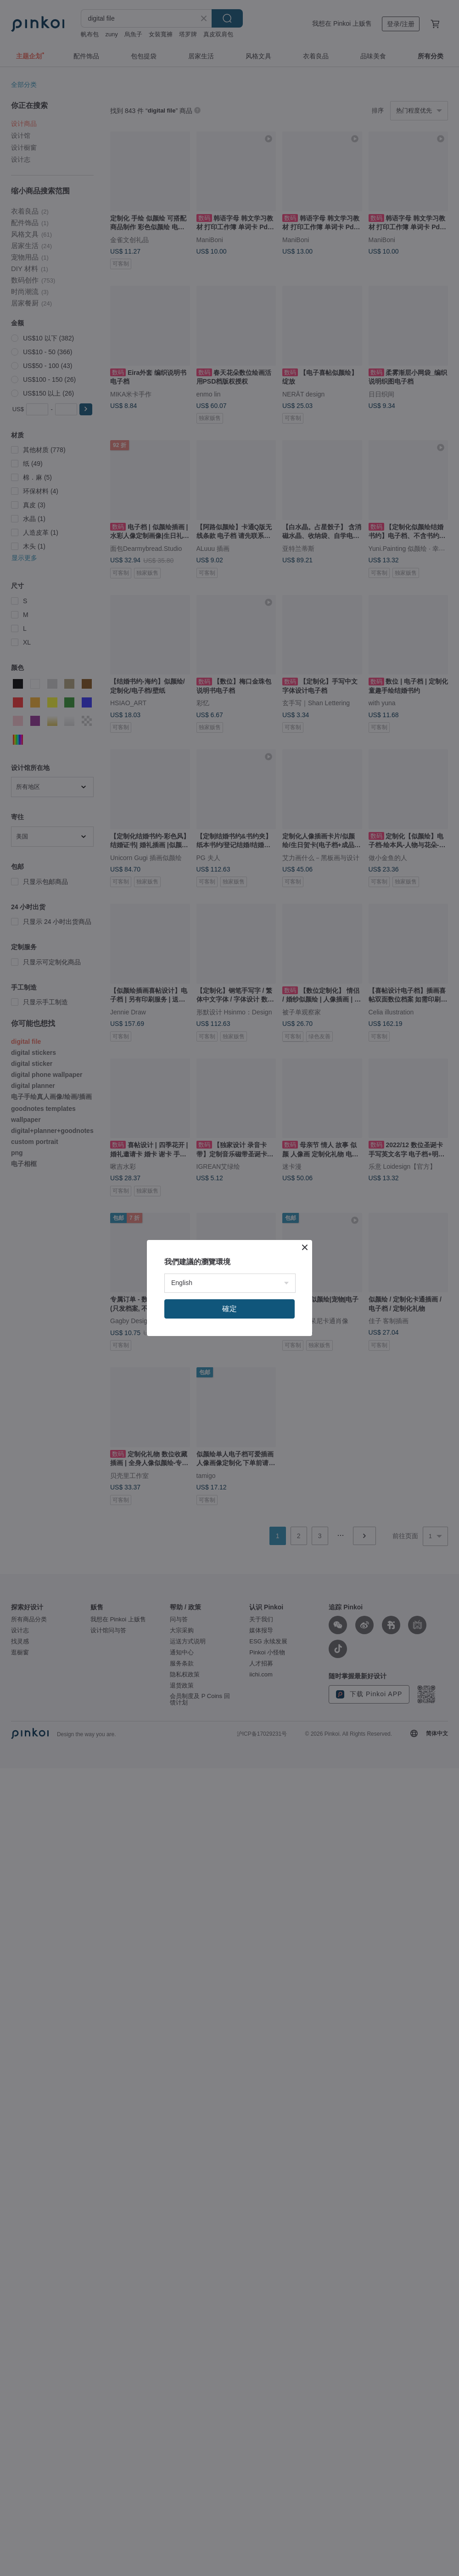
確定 (229, 1309)
